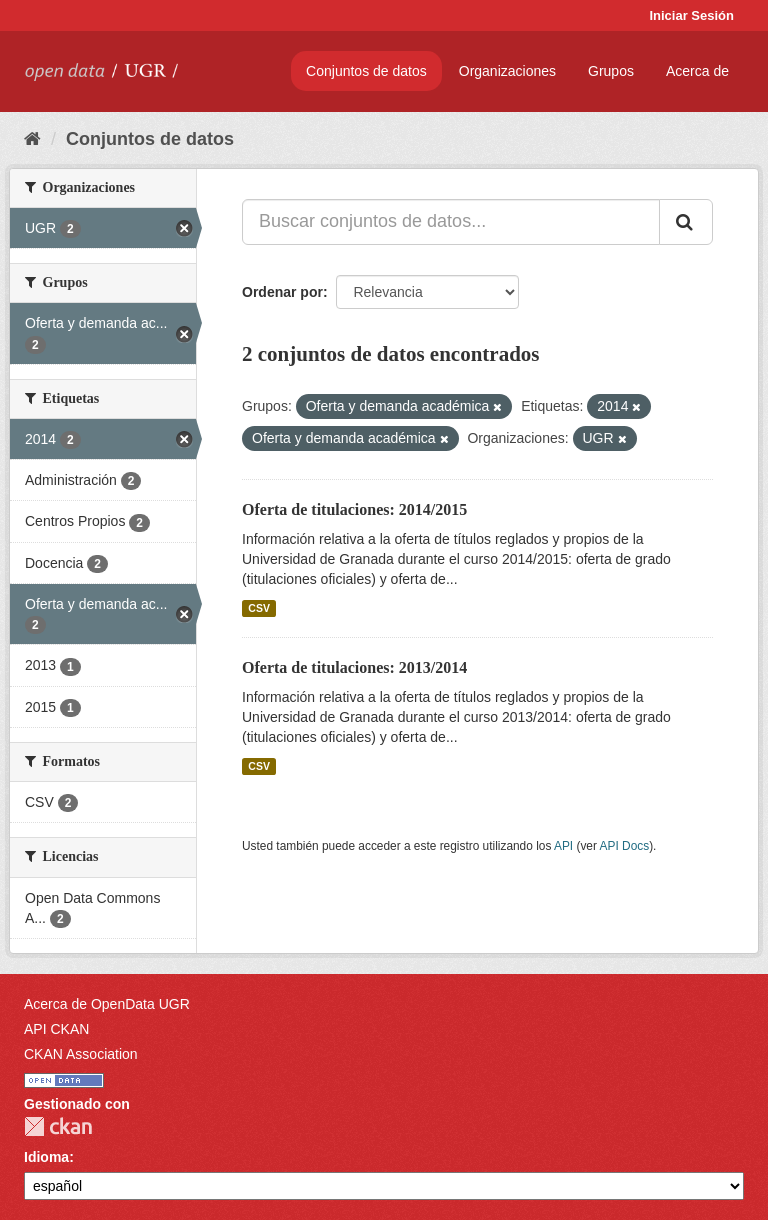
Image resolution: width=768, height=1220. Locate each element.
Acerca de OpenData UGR (107, 1004)
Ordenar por (282, 292)
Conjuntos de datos (366, 71)
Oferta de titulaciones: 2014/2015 (354, 509)
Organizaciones (507, 71)
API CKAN (56, 1029)
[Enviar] (686, 222)
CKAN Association (81, 1054)
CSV (259, 608)
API (563, 846)
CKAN (58, 1126)
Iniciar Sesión (691, 15)
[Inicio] (32, 139)
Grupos (611, 71)
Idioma (46, 1157)
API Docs (625, 846)
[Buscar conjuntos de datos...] (451, 222)
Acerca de (697, 71)
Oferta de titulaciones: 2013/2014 (354, 667)
